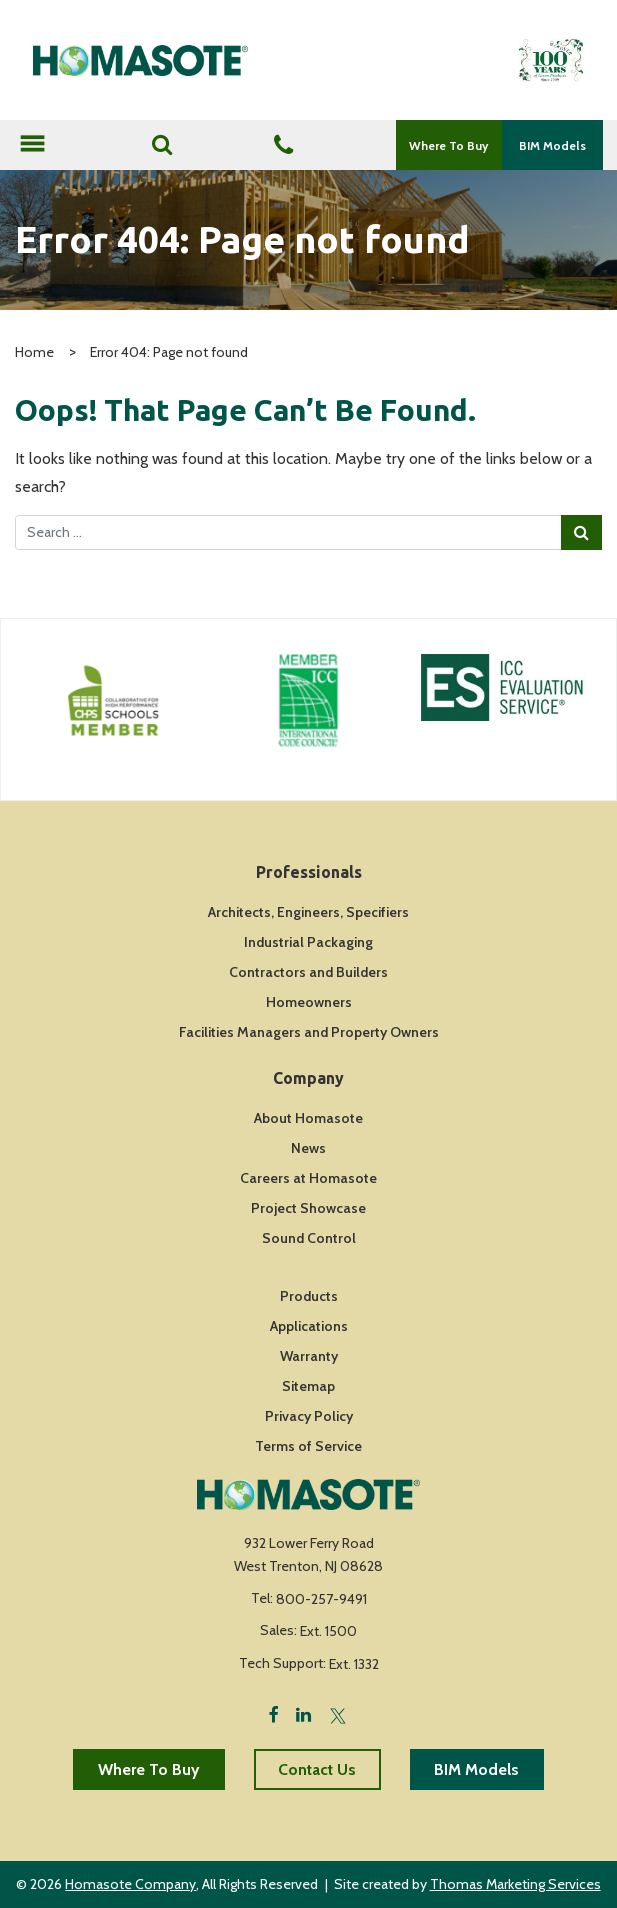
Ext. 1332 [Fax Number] (354, 1664)
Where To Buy (448, 145)
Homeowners (309, 1002)
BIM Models (552, 145)
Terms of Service (308, 1446)
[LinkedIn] (303, 1713)
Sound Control (309, 1238)
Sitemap (308, 1386)
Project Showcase (308, 1208)
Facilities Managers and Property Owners (309, 1032)
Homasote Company (130, 1884)
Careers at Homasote (308, 1178)
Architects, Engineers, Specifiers (308, 912)
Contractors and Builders (308, 972)
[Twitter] (338, 1713)
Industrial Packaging (308, 942)
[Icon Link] (113, 700)
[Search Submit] (581, 532)
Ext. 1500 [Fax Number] (328, 1631)
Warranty (309, 1356)
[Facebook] (274, 1713)
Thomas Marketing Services (515, 1884)
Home (34, 352)
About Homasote (308, 1118)
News (308, 1148)
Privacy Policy (309, 1416)
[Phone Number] (283, 146)
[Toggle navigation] (32, 145)
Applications (309, 1326)
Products (309, 1296)
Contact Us (317, 1769)
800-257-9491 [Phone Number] (321, 1599)
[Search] (162, 145)
